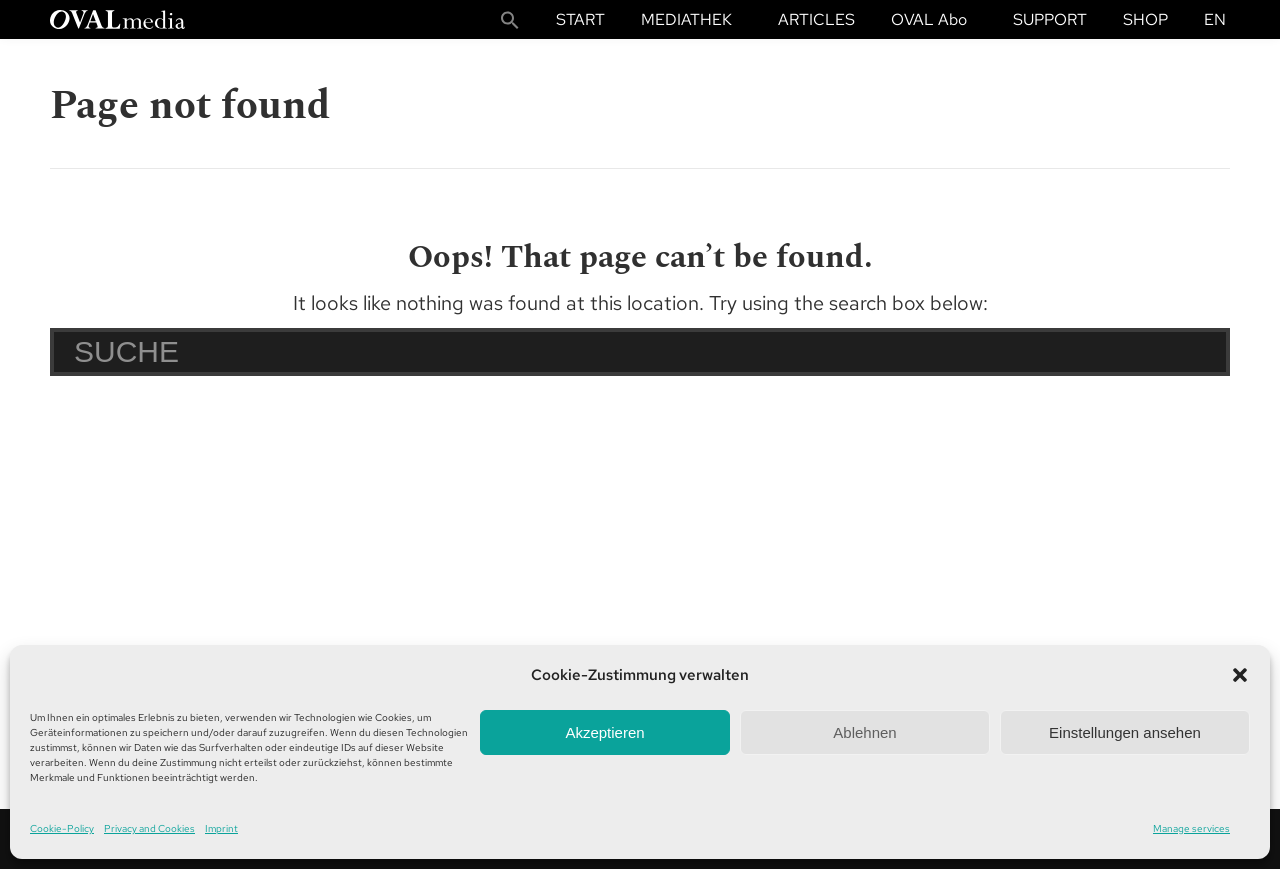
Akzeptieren (604, 732)
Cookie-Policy (62, 828)
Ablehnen (864, 732)
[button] (1240, 675)
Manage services (1191, 828)
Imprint (221, 828)
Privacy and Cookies (149, 828)
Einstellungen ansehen (1125, 732)
